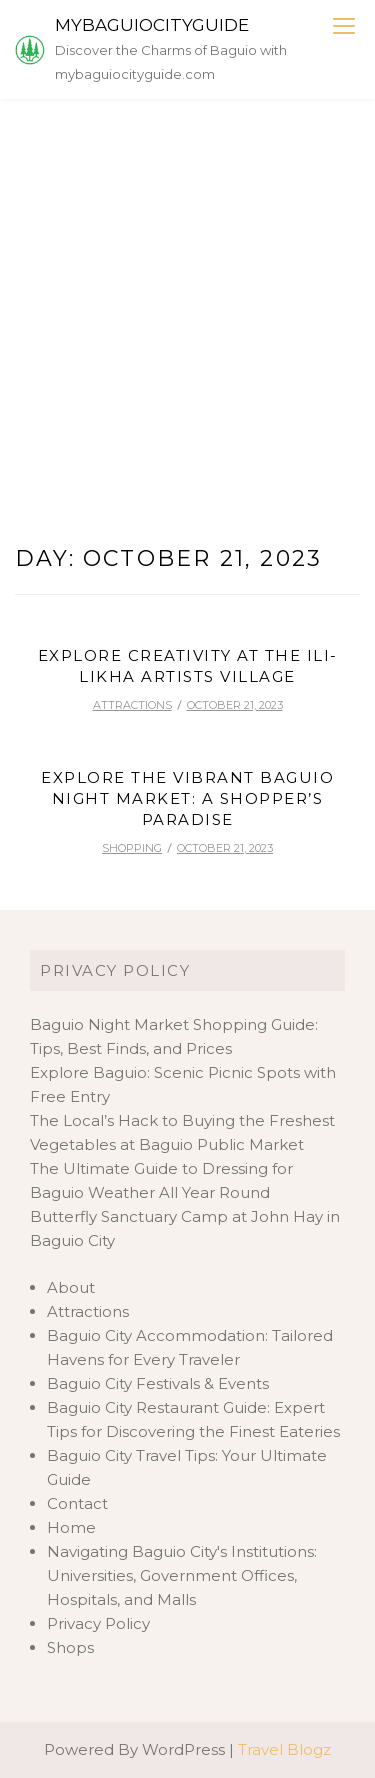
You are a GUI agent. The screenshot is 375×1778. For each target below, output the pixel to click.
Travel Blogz (284, 1749)
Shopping (132, 848)
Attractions (132, 705)
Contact (77, 1503)
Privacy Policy (115, 970)
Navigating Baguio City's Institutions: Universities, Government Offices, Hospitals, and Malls (182, 1575)
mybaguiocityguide (152, 25)
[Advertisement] (187, 296)
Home (71, 1527)
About (71, 1287)
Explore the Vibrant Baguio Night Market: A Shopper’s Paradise (187, 798)
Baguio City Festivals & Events (158, 1383)
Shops (70, 1647)
